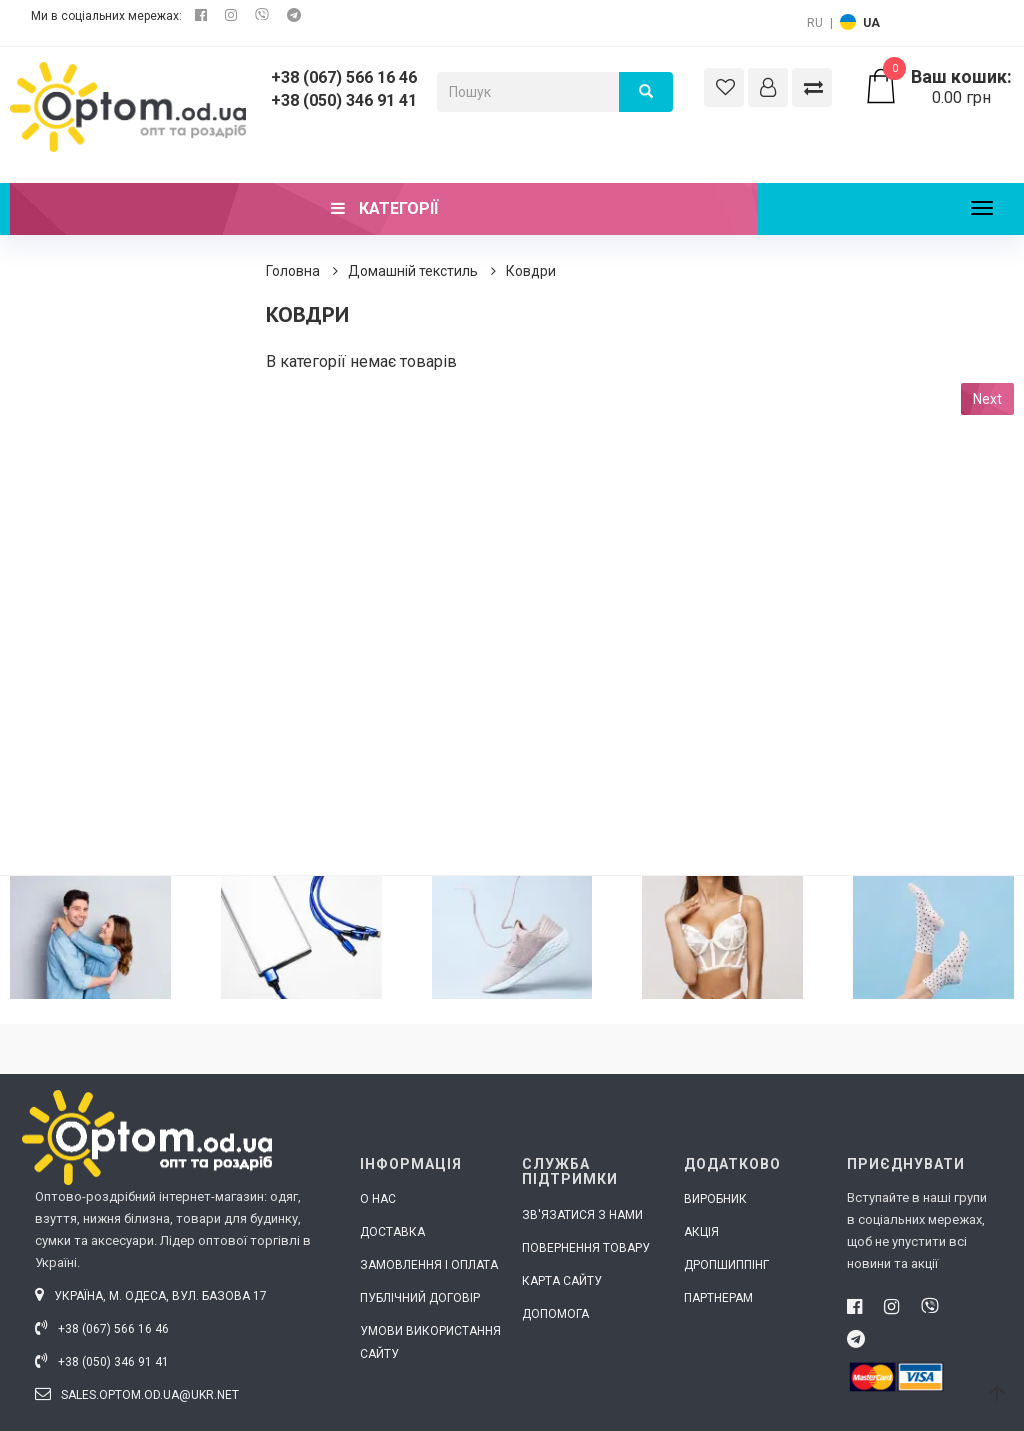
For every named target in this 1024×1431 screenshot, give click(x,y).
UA (871, 23)
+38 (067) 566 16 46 (344, 77)
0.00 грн (938, 87)
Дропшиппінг (726, 1265)
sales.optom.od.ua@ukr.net (137, 1395)
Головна (293, 271)
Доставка (392, 1232)
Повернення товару (586, 1248)
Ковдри (531, 271)
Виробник (715, 1199)
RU (815, 23)
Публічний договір (420, 1298)
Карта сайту (562, 1281)
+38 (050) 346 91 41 (344, 100)
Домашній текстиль (413, 271)
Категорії (384, 208)
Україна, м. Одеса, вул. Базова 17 (151, 1296)
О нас (378, 1199)
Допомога (555, 1314)
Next (987, 399)
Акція (701, 1232)
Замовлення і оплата (429, 1265)
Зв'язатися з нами (582, 1215)
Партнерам (718, 1298)
